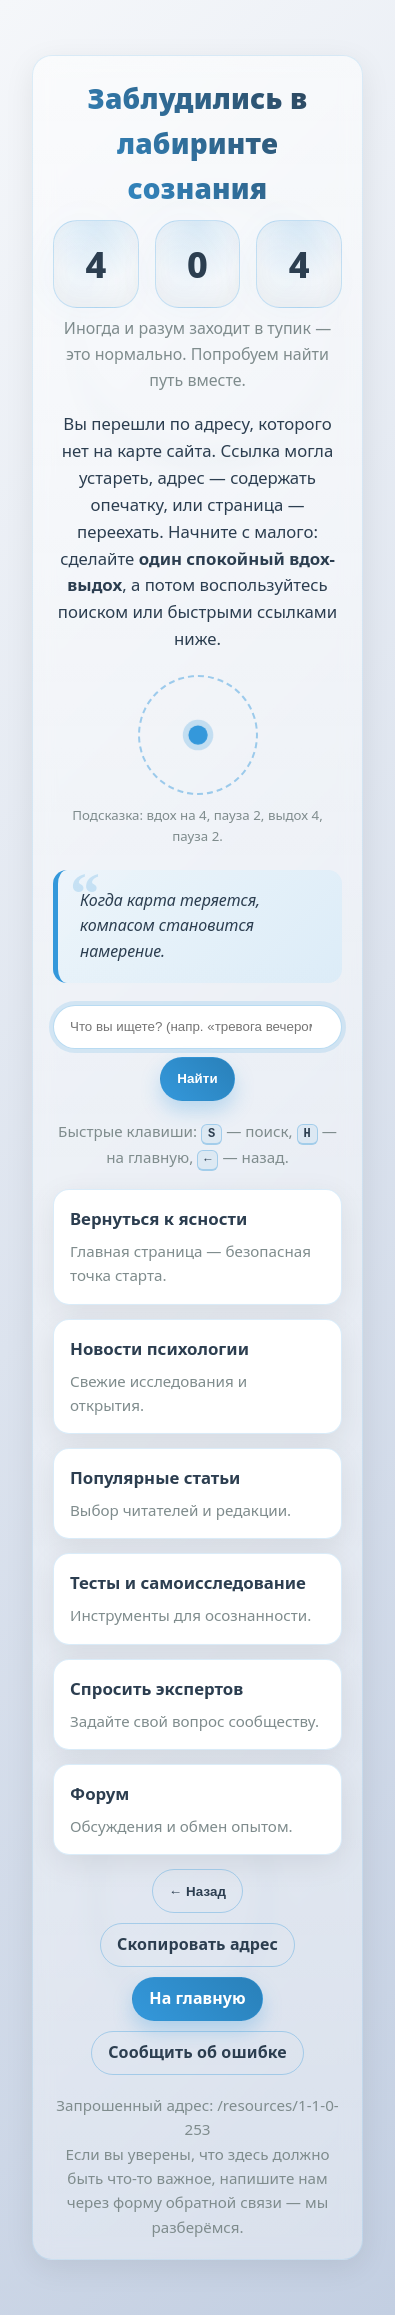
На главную (197, 1997)
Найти (197, 1079)
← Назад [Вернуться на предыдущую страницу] (197, 1890)
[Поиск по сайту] (197, 1028)
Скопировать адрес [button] (197, 1943)
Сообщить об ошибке (197, 2051)
